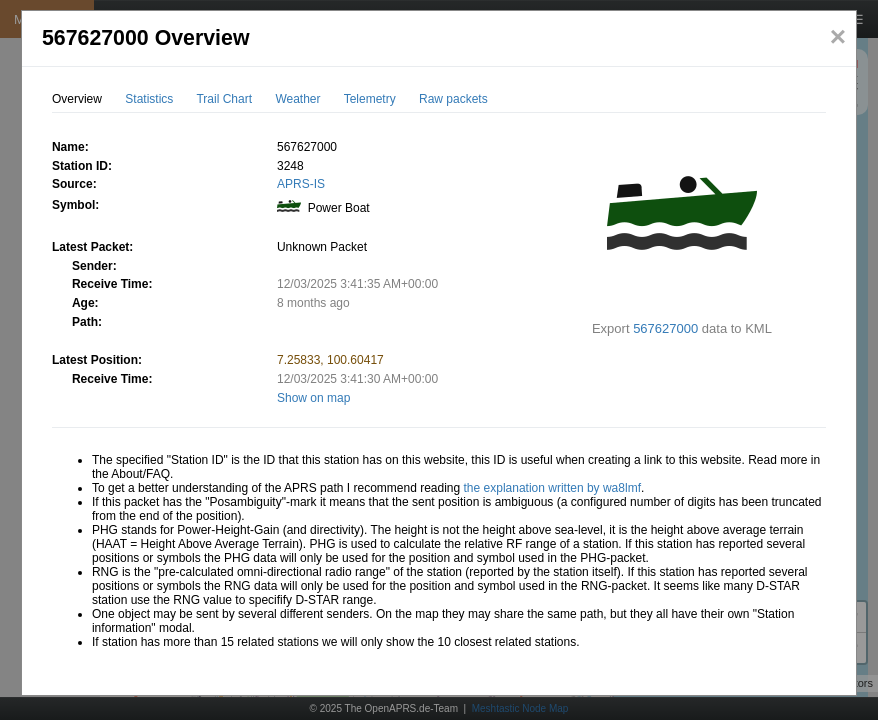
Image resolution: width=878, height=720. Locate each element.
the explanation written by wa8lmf (552, 488)
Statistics (149, 99)
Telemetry (370, 99)
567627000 (665, 328)
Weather (297, 99)
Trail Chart (224, 99)
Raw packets (453, 99)
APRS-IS (301, 184)
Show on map (313, 398)
